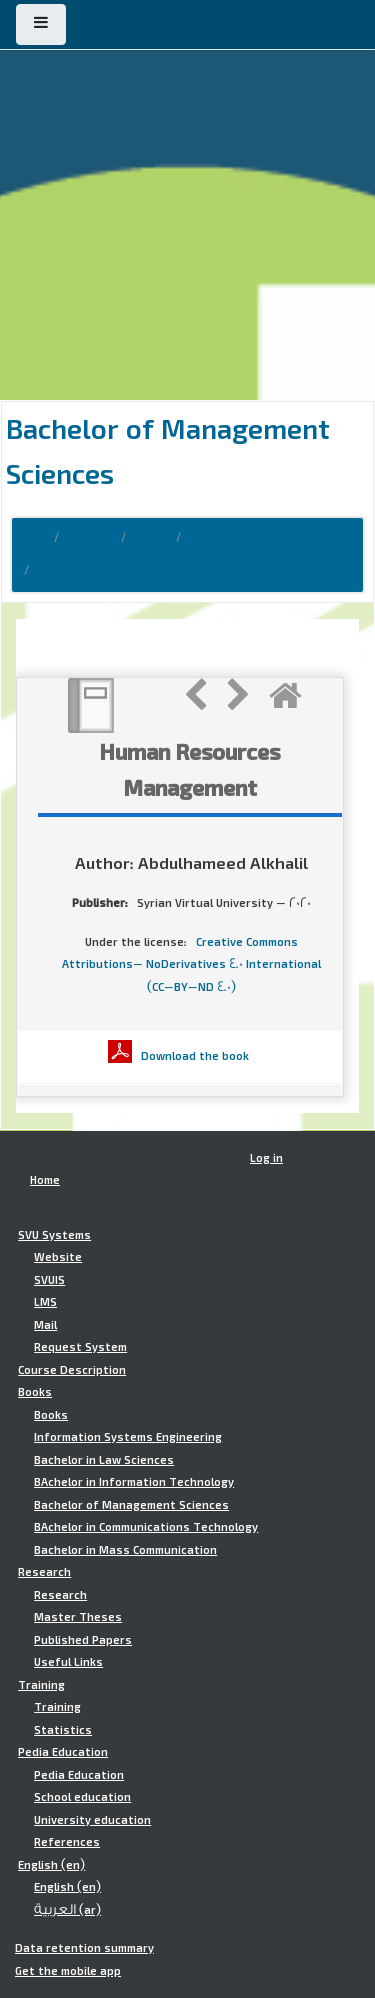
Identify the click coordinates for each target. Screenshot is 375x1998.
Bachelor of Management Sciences (131, 1505)
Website (58, 1257)
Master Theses (78, 1617)
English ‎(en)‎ (51, 1865)
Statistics (63, 1730)
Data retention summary (84, 1948)
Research (44, 1572)
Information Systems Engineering (128, 1437)
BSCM (204, 538)
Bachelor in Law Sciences (104, 1460)
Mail (45, 1325)
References (67, 1842)
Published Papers (83, 1640)
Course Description (72, 1370)
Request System (80, 1347)
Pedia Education (63, 1752)
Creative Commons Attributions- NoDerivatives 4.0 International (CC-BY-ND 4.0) (191, 964)
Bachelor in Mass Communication (125, 1550)
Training (41, 1685)
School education (82, 1797)
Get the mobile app (68, 1971)
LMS (45, 1302)
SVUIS (49, 1280)
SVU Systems (54, 1235)
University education (92, 1820)
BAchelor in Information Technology (134, 1482)
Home (31, 538)
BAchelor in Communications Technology (146, 1527)
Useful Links (68, 1662)
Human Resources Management (125, 571)
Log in (266, 1158)
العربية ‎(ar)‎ (67, 1910)
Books (151, 538)
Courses (90, 538)
